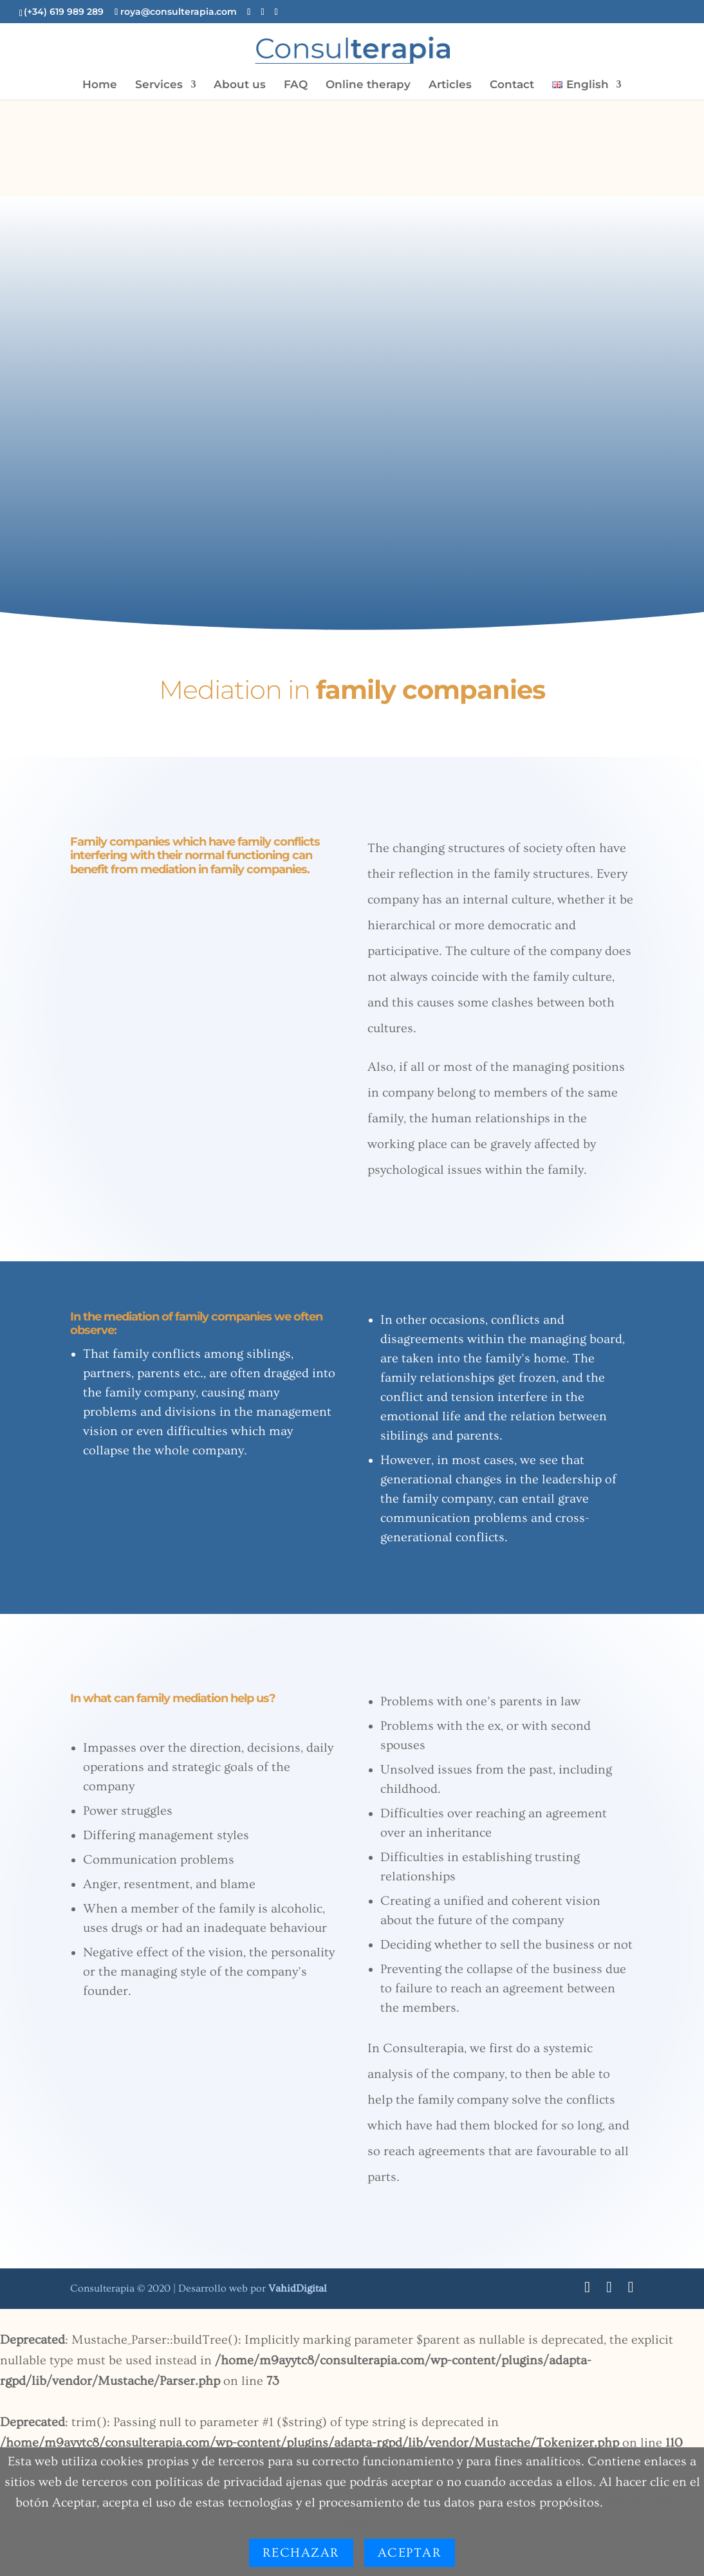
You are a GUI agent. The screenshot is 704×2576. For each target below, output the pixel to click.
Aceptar (410, 2553)
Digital (297, 2288)
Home (99, 85)
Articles (450, 85)
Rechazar (301, 2553)
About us (240, 85)
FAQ (296, 85)
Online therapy (368, 85)
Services (159, 85)
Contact (512, 85)
